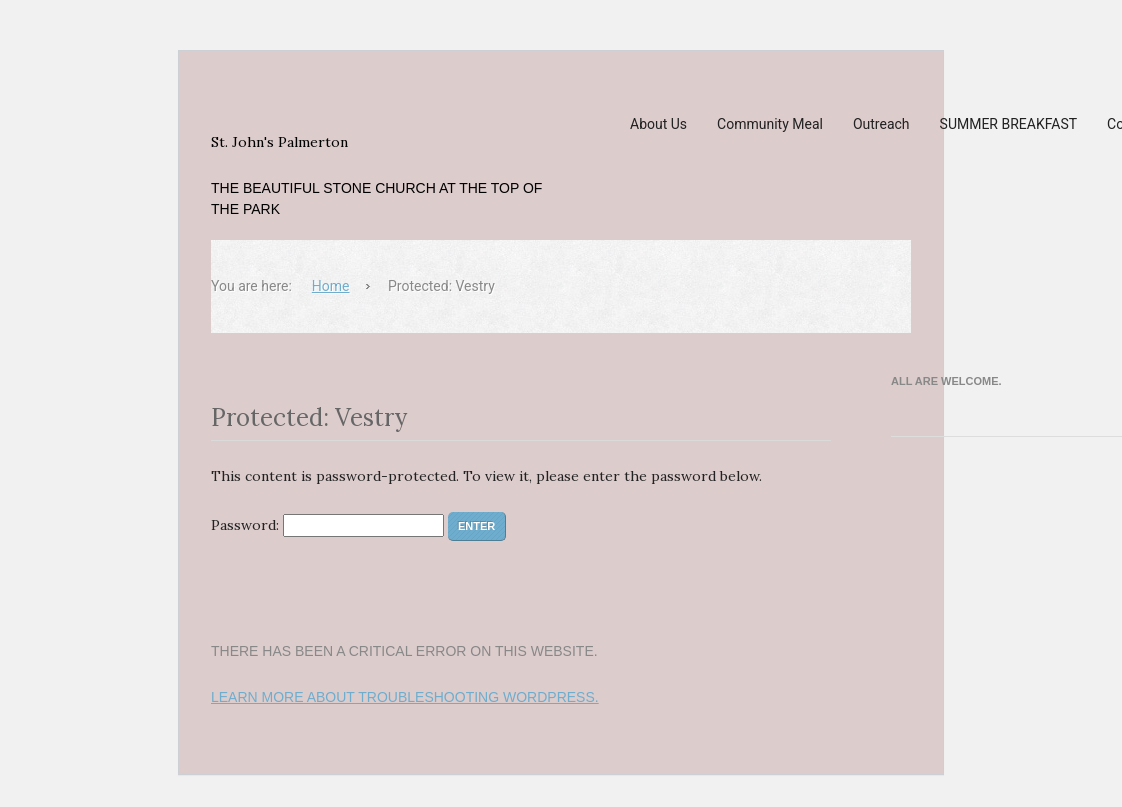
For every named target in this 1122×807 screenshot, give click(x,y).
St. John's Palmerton (279, 142)
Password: (327, 525)
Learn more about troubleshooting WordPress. (405, 697)
